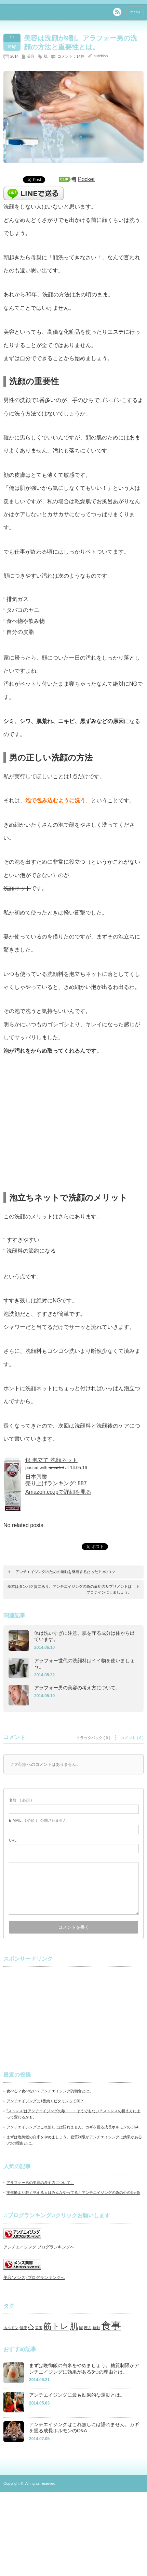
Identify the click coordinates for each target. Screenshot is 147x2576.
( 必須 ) (20, 1800)
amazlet (56, 1467)
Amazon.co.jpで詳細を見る (58, 1492)
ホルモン (10, 2328)
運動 (96, 2328)
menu (135, 12)
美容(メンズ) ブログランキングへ (34, 2277)
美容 (31, 56)
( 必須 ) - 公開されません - (39, 1820)
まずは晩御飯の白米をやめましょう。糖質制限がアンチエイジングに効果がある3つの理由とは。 (84, 2369)
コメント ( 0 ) (132, 1738)
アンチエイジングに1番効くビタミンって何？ (45, 2101)
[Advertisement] (54, 2015)
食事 (111, 2325)
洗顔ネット (17, 888)
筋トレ (56, 2326)
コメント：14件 (70, 56)
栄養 (38, 2328)
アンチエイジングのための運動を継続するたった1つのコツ (65, 1572)
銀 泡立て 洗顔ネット (51, 1460)
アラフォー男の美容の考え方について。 (77, 1687)
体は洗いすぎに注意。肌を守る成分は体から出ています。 (84, 1636)
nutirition (101, 56)
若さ (87, 2328)
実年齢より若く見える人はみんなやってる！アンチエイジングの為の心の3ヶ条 (73, 2192)
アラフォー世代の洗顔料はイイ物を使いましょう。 (84, 1663)
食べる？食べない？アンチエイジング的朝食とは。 (49, 2091)
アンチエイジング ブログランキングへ (38, 2247)
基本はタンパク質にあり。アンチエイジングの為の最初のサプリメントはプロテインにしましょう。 (70, 1589)
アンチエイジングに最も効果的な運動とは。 (77, 2395)
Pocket (86, 179)
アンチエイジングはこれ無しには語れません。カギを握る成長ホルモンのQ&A (72, 2127)
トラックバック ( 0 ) (93, 1738)
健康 (23, 2328)
